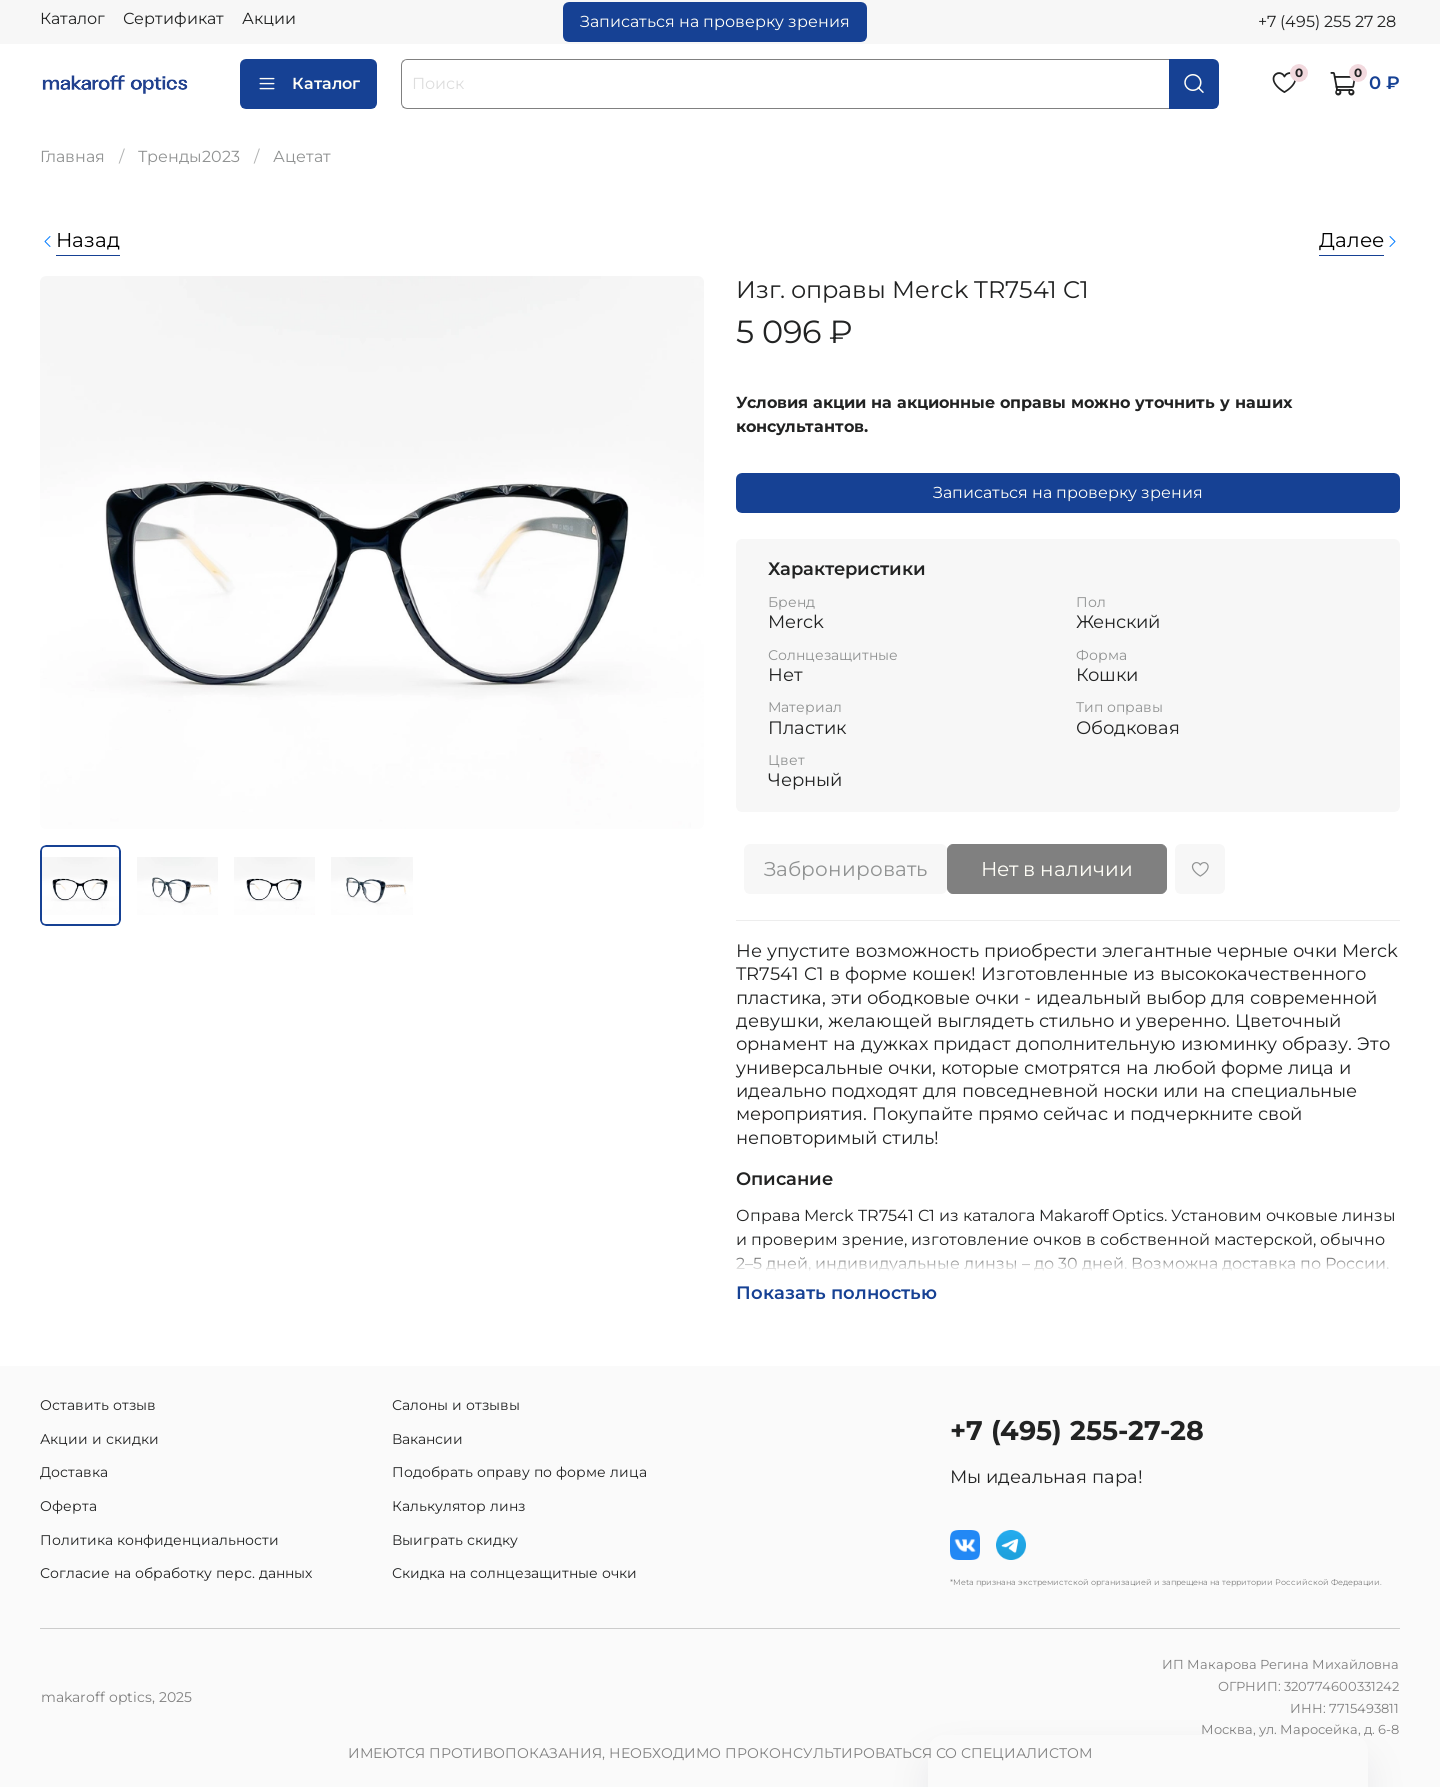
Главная (72, 156)
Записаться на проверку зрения (715, 21)
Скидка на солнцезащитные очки (514, 1573)
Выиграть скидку (455, 1540)
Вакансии (427, 1439)
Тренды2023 (189, 156)
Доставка (74, 1472)
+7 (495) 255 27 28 (1327, 21)
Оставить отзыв (98, 1405)
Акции (269, 18)
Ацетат (302, 156)
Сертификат (173, 18)
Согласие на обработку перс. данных (176, 1573)
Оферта (68, 1506)
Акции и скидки (99, 1439)
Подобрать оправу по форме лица (519, 1472)
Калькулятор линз (458, 1506)
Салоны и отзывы (456, 1405)
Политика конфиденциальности (159, 1540)
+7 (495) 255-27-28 (1077, 1430)
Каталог (72, 18)
